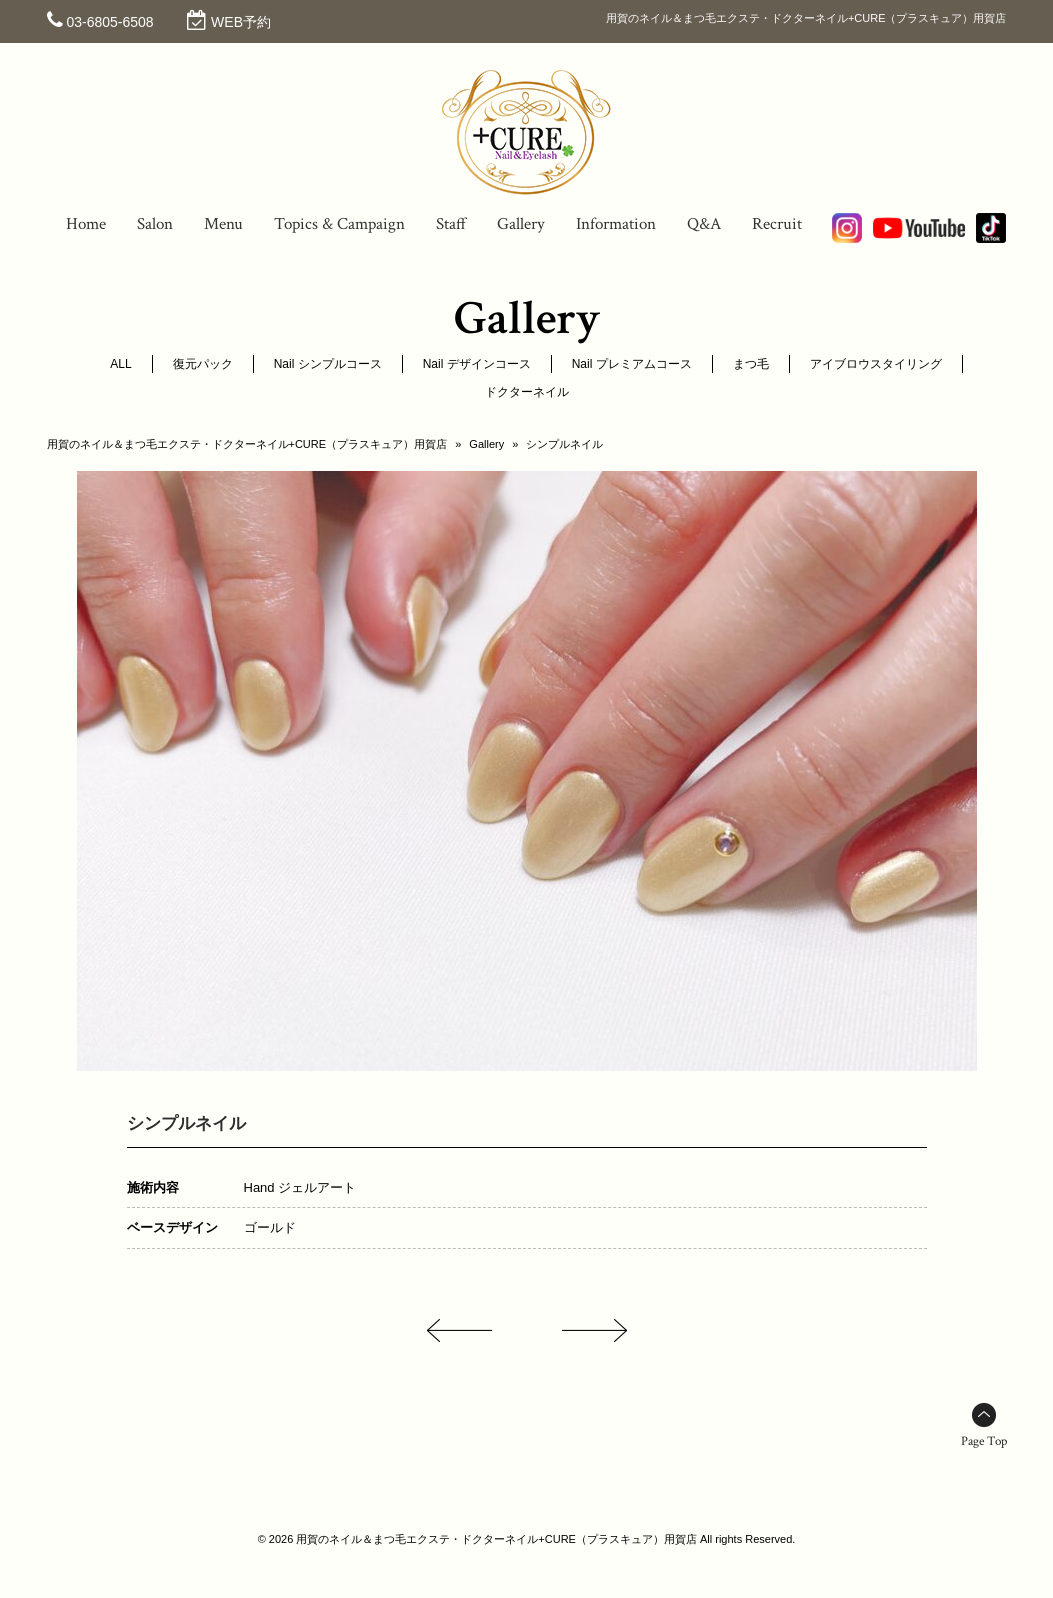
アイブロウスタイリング (876, 364)
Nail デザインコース (477, 364)
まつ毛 (751, 364)
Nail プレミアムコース (632, 364)
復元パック (203, 364)
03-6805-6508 (109, 22)
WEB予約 (241, 22)
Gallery (486, 444)
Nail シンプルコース (328, 364)
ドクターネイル (527, 392)
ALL (120, 364)
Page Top (984, 1441)
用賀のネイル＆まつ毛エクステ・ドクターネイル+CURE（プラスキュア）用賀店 (247, 444)
